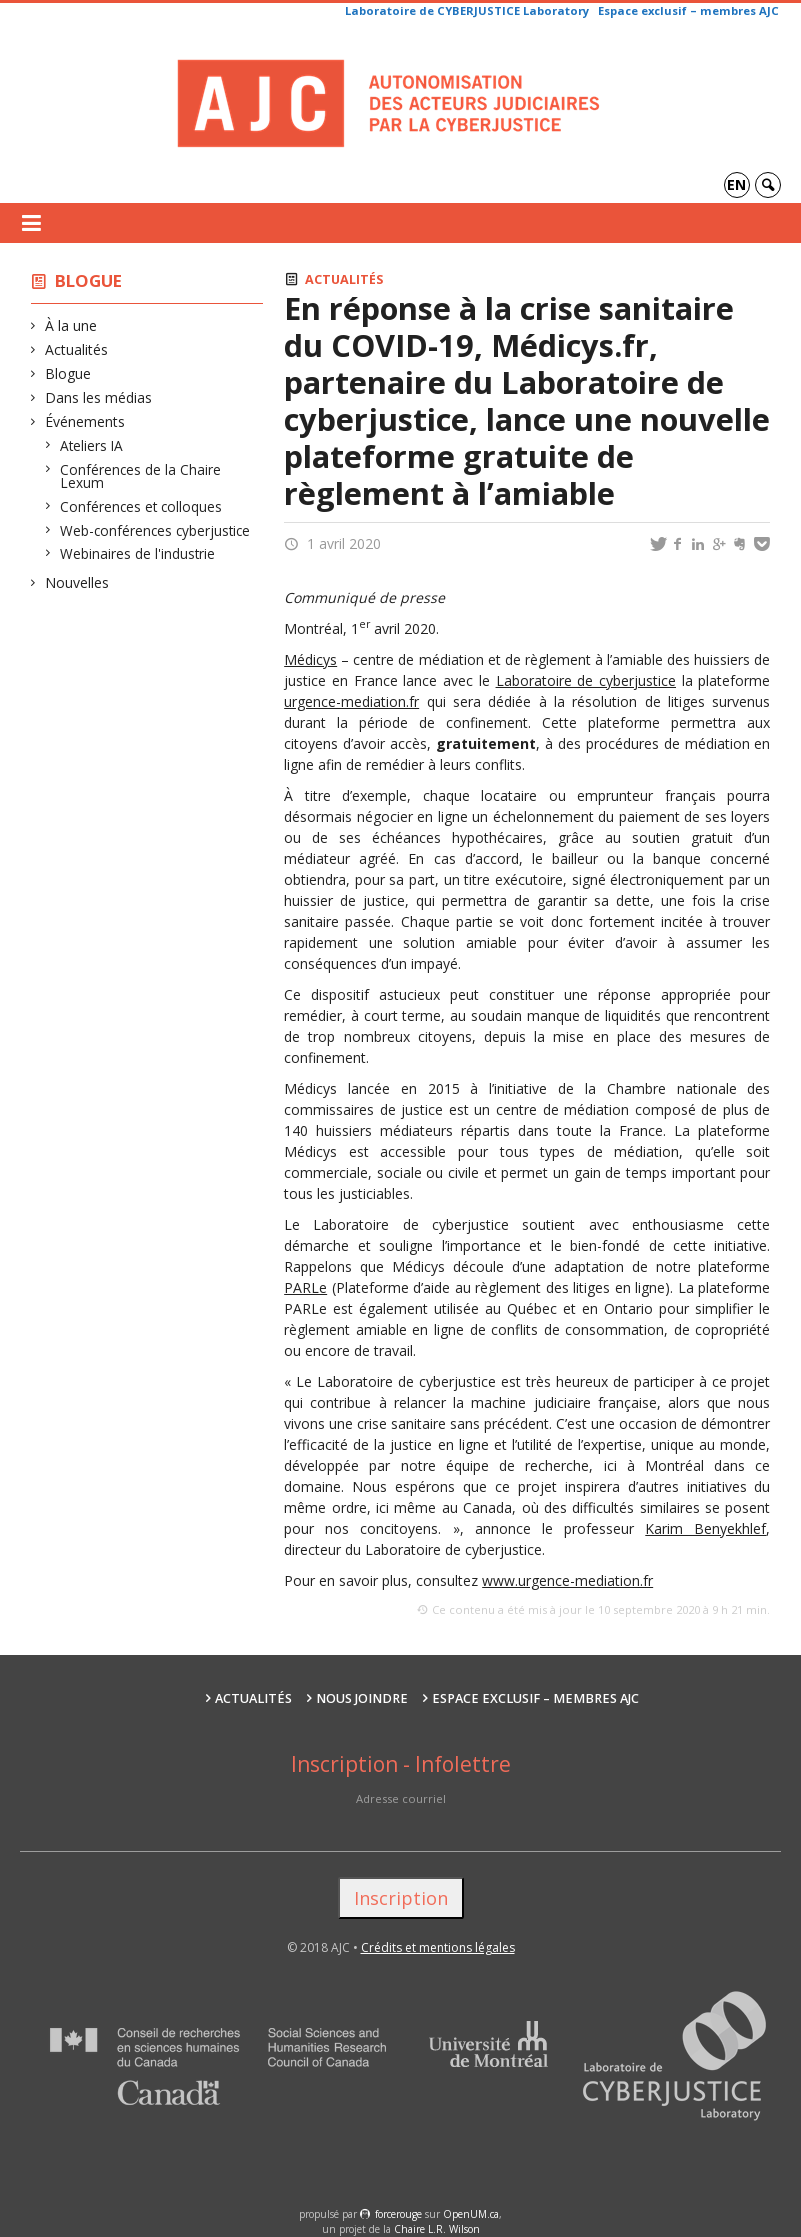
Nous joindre (362, 1698)
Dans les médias (99, 397)
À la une (71, 325)
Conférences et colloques (141, 506)
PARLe (305, 1287)
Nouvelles (77, 582)
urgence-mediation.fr (351, 701)
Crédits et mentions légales (438, 1947)
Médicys (310, 659)
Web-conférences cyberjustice (155, 530)
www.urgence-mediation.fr (567, 1580)
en (736, 184)
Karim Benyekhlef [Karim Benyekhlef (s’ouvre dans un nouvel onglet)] (705, 1528)
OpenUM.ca (471, 2214)
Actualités (77, 349)
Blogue (88, 280)
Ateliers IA (92, 445)
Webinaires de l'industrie (138, 553)
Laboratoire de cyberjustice (586, 680)
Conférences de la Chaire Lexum (141, 476)
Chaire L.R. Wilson (437, 2229)
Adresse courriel (401, 1798)
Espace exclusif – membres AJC (688, 10)
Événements (85, 421)
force (398, 2214)
